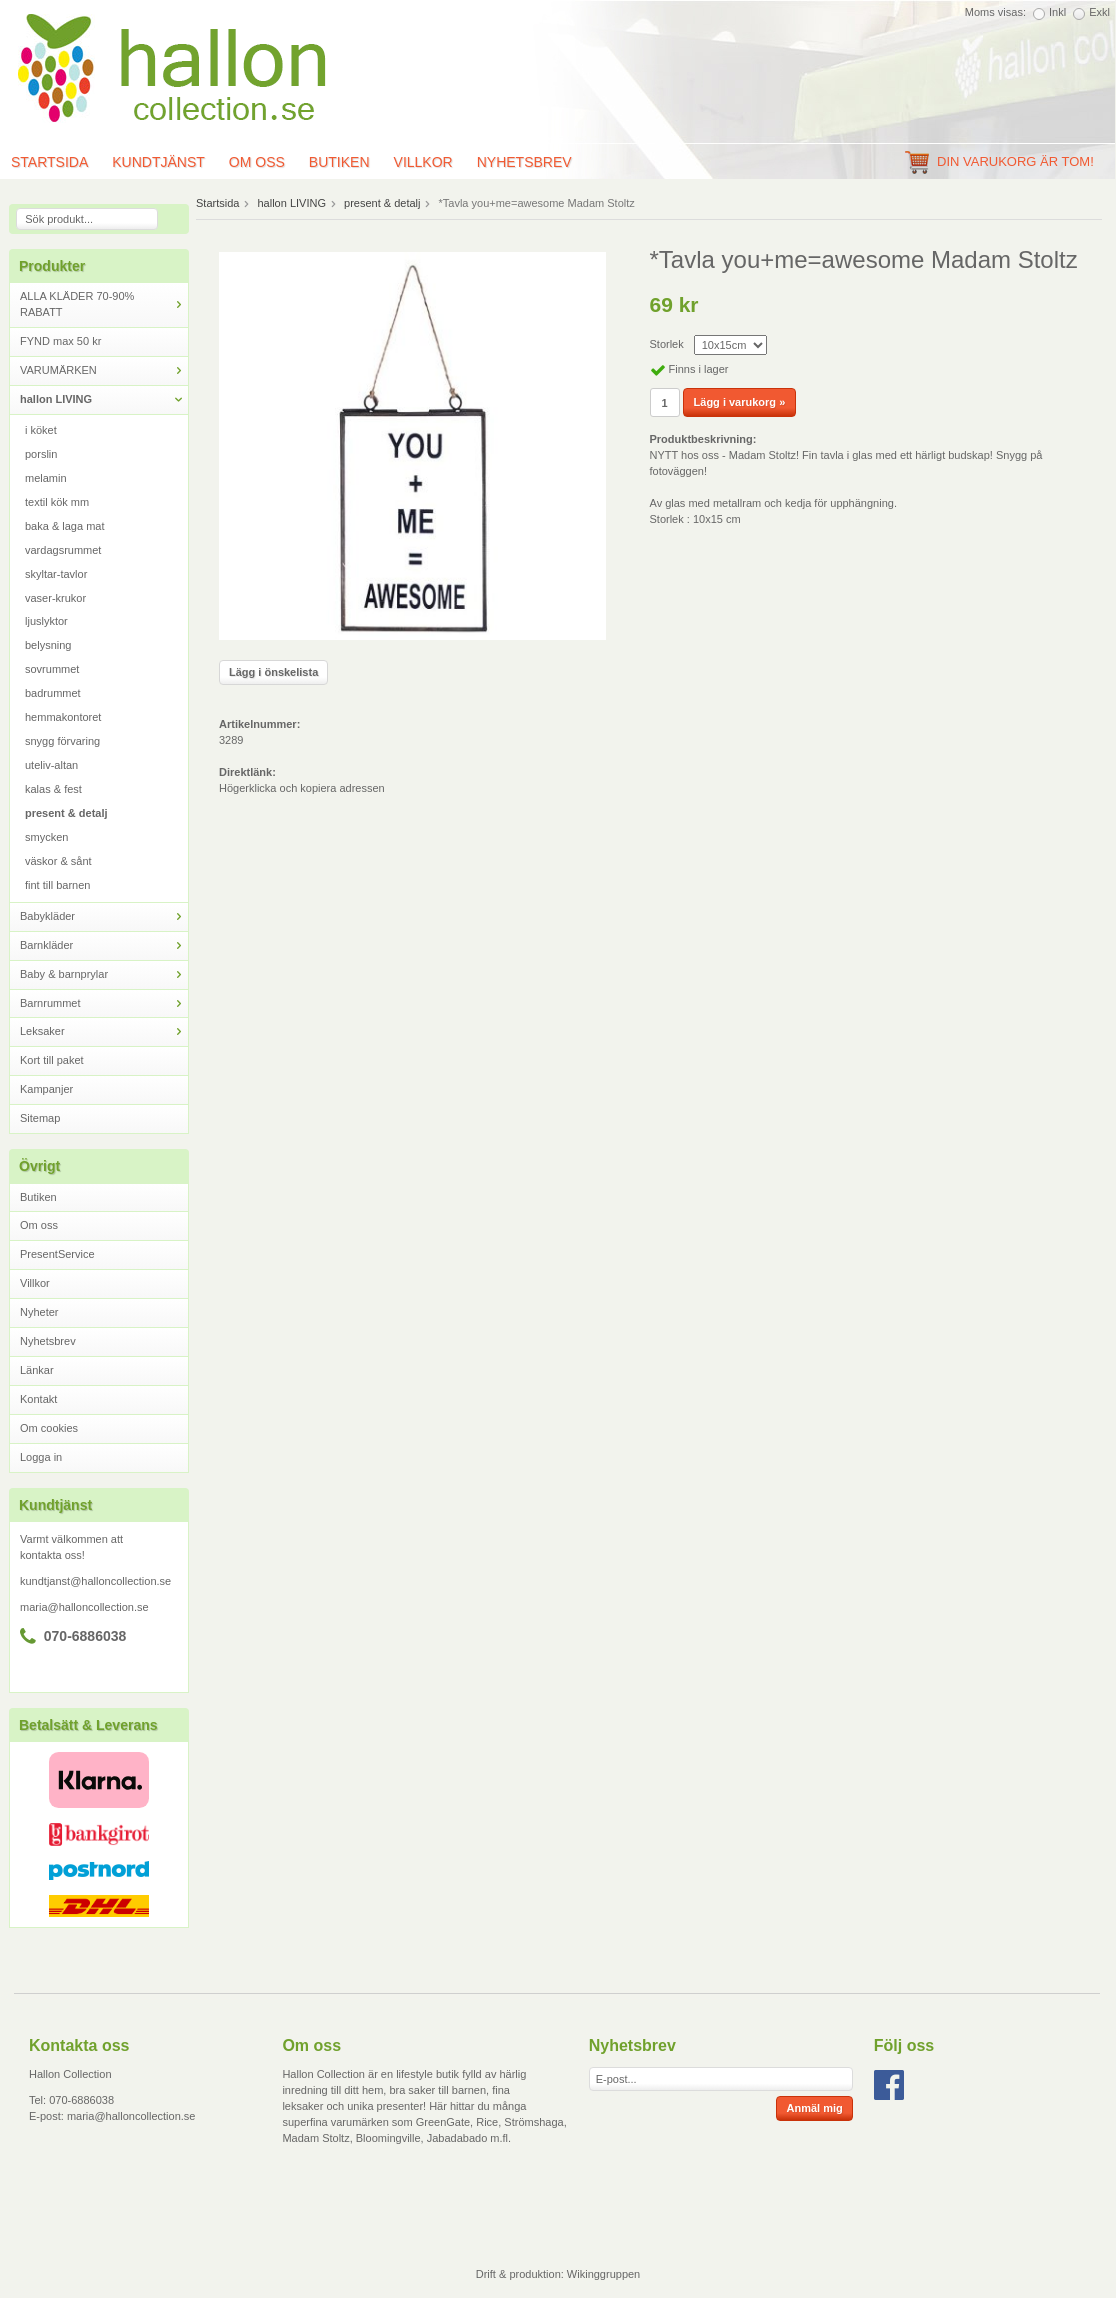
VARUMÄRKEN (104, 370)
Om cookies (49, 1428)
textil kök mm (57, 502)
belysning (48, 645)
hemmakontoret (63, 717)
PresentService (57, 1254)
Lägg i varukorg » (740, 402)
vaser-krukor (55, 598)
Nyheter (39, 1312)
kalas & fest (53, 789)
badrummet (53, 693)
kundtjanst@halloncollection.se (95, 1581)
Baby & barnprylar (104, 974)
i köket (41, 430)
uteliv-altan (51, 765)
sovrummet (52, 669)
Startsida (217, 203)
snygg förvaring (62, 741)
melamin (46, 478)
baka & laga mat (65, 526)
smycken (46, 837)
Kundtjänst (158, 162)
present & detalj (66, 813)
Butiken (339, 162)
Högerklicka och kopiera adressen (302, 788)
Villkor (423, 162)
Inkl (1057, 12)
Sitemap (40, 1118)
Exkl (1099, 12)
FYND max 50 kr (60, 341)
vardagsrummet (63, 550)
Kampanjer (46, 1089)
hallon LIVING (104, 399)
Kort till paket (52, 1060)
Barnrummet (104, 1003)
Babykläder (104, 916)
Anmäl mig (814, 2108)
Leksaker (104, 1031)
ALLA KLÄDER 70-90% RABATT (104, 304)
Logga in (41, 1457)
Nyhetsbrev (524, 162)
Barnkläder (104, 945)
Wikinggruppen (603, 2274)
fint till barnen (57, 885)
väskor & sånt (58, 861)
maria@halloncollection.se (84, 1607)
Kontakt (38, 1399)
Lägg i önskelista (273, 672)
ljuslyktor (46, 621)
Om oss (257, 162)
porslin (41, 454)
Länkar (37, 1370)
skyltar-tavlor (56, 574)
